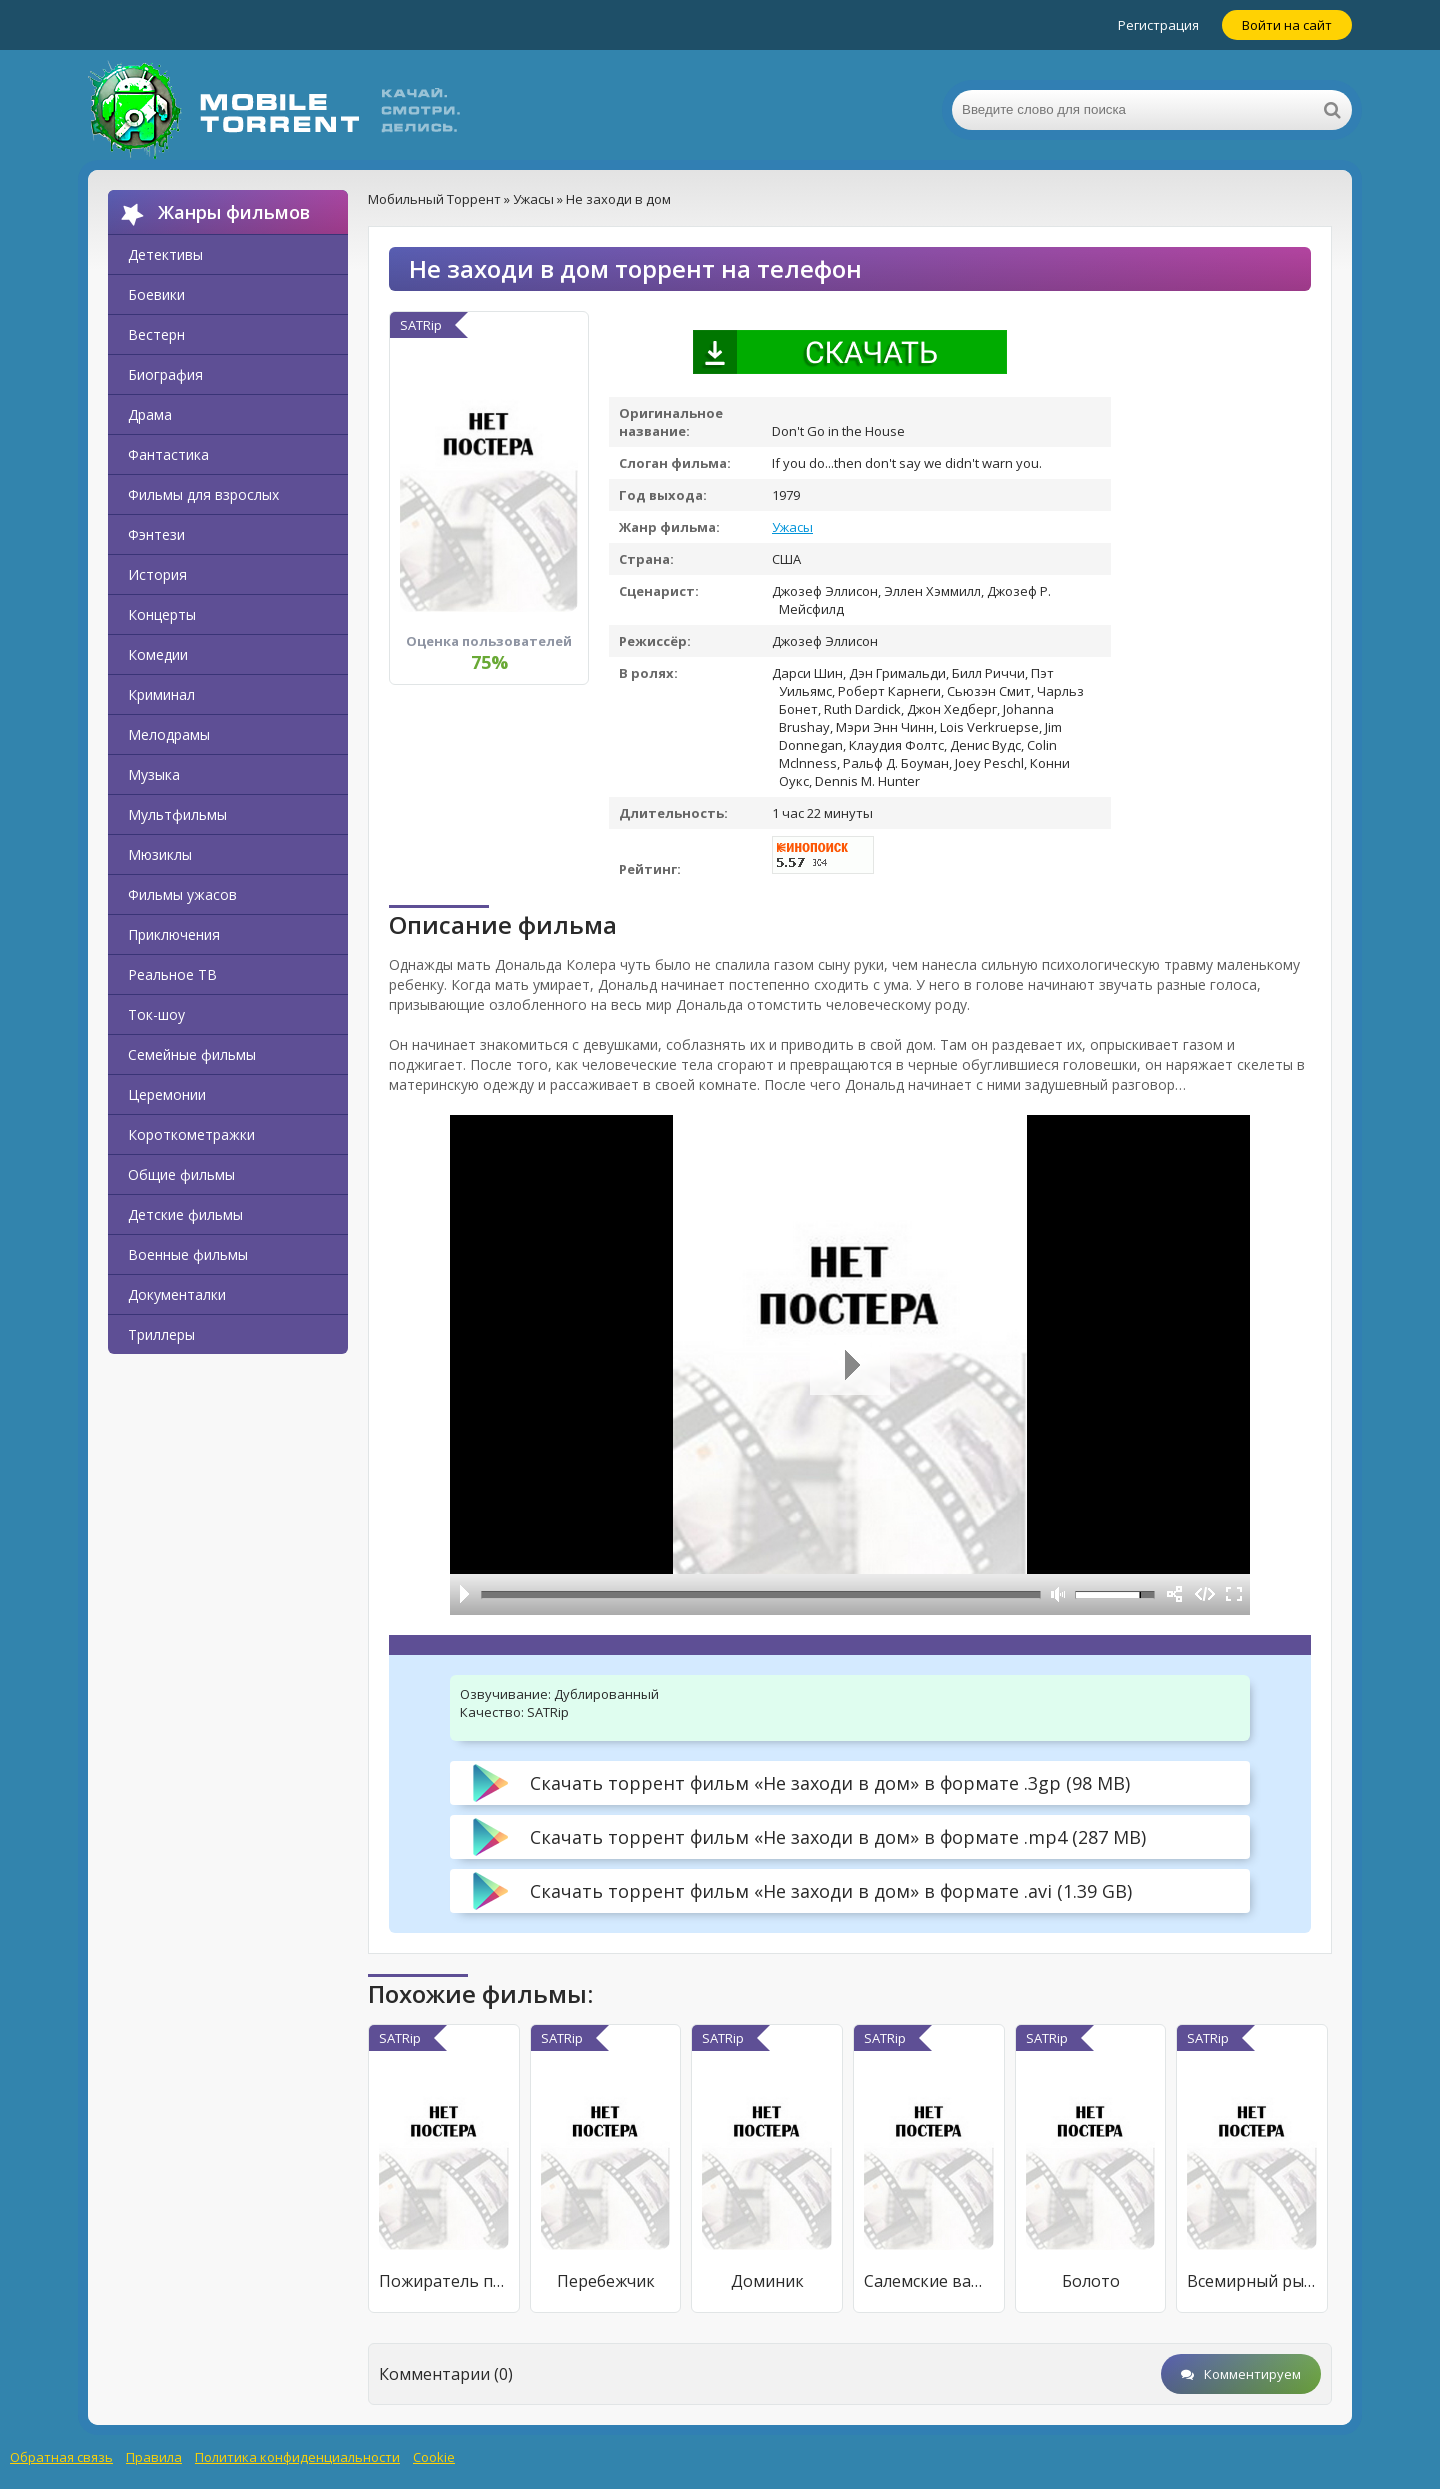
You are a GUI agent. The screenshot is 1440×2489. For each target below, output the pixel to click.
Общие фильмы (181, 1174)
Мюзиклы (160, 854)
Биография (165, 374)
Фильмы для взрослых (203, 494)
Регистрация (1158, 25)
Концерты (162, 614)
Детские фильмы (185, 1214)
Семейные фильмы (192, 1054)
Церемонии (167, 1094)
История (157, 574)
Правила (154, 2457)
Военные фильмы (188, 1254)
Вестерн (156, 334)
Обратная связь (61, 2457)
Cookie (434, 2457)
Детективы (165, 254)
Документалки (177, 1294)
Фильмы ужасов (182, 894)
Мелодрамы (169, 734)
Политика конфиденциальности (297, 2457)
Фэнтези (156, 534)
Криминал (161, 694)
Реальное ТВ (172, 974)
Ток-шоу (156, 1014)
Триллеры (161, 1334)
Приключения (174, 934)
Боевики (156, 294)
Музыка (154, 774)
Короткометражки (191, 1134)
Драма (150, 414)
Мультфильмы (177, 814)
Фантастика (168, 454)
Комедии (158, 654)
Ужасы (792, 527)
